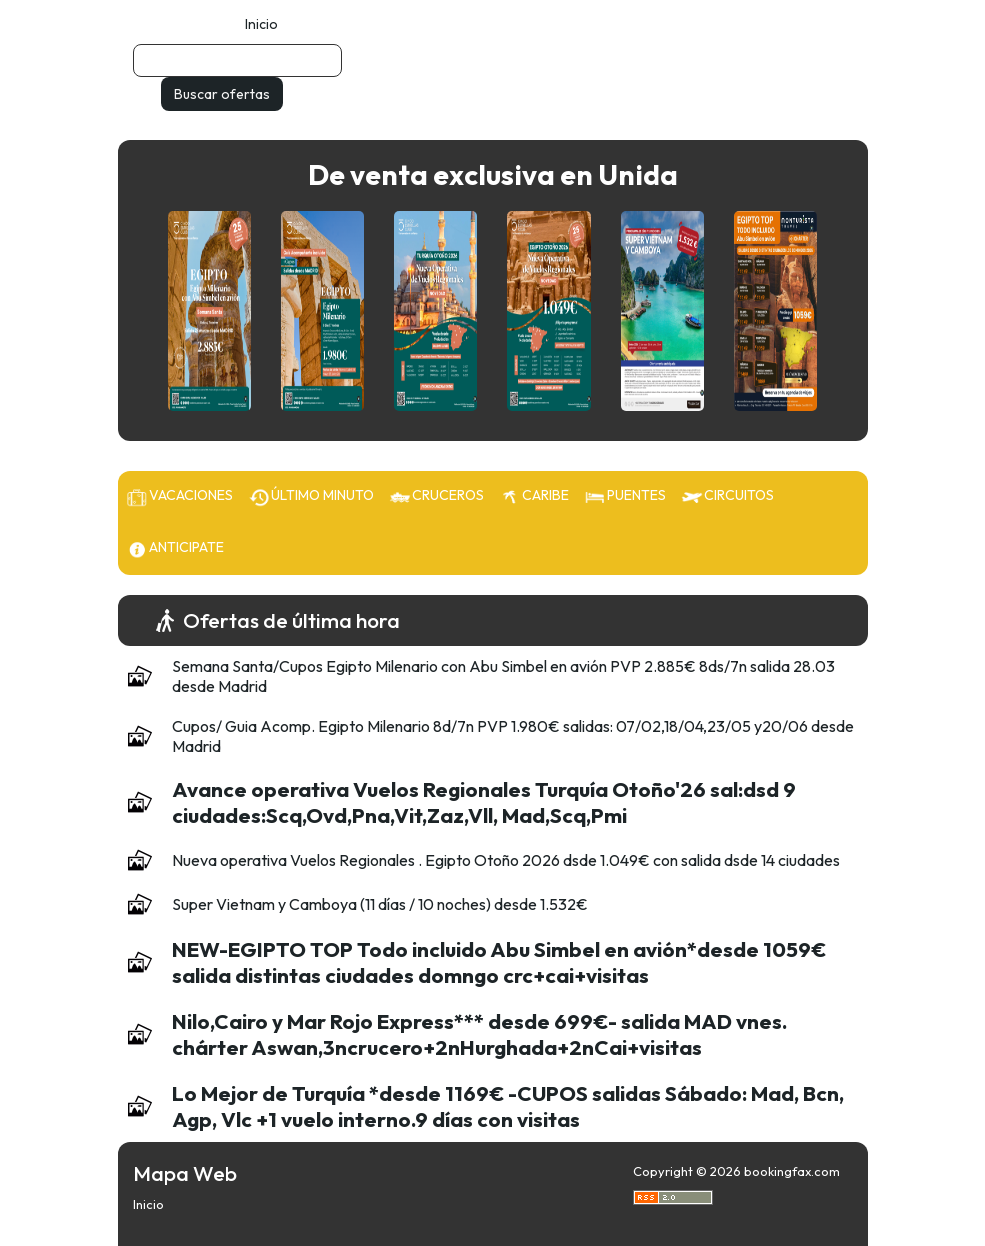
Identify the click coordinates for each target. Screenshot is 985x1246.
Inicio (261, 24)
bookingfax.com (792, 1171)
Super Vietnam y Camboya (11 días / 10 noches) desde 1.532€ (380, 904)
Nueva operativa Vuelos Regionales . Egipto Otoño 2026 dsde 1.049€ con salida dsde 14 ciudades (506, 860)
